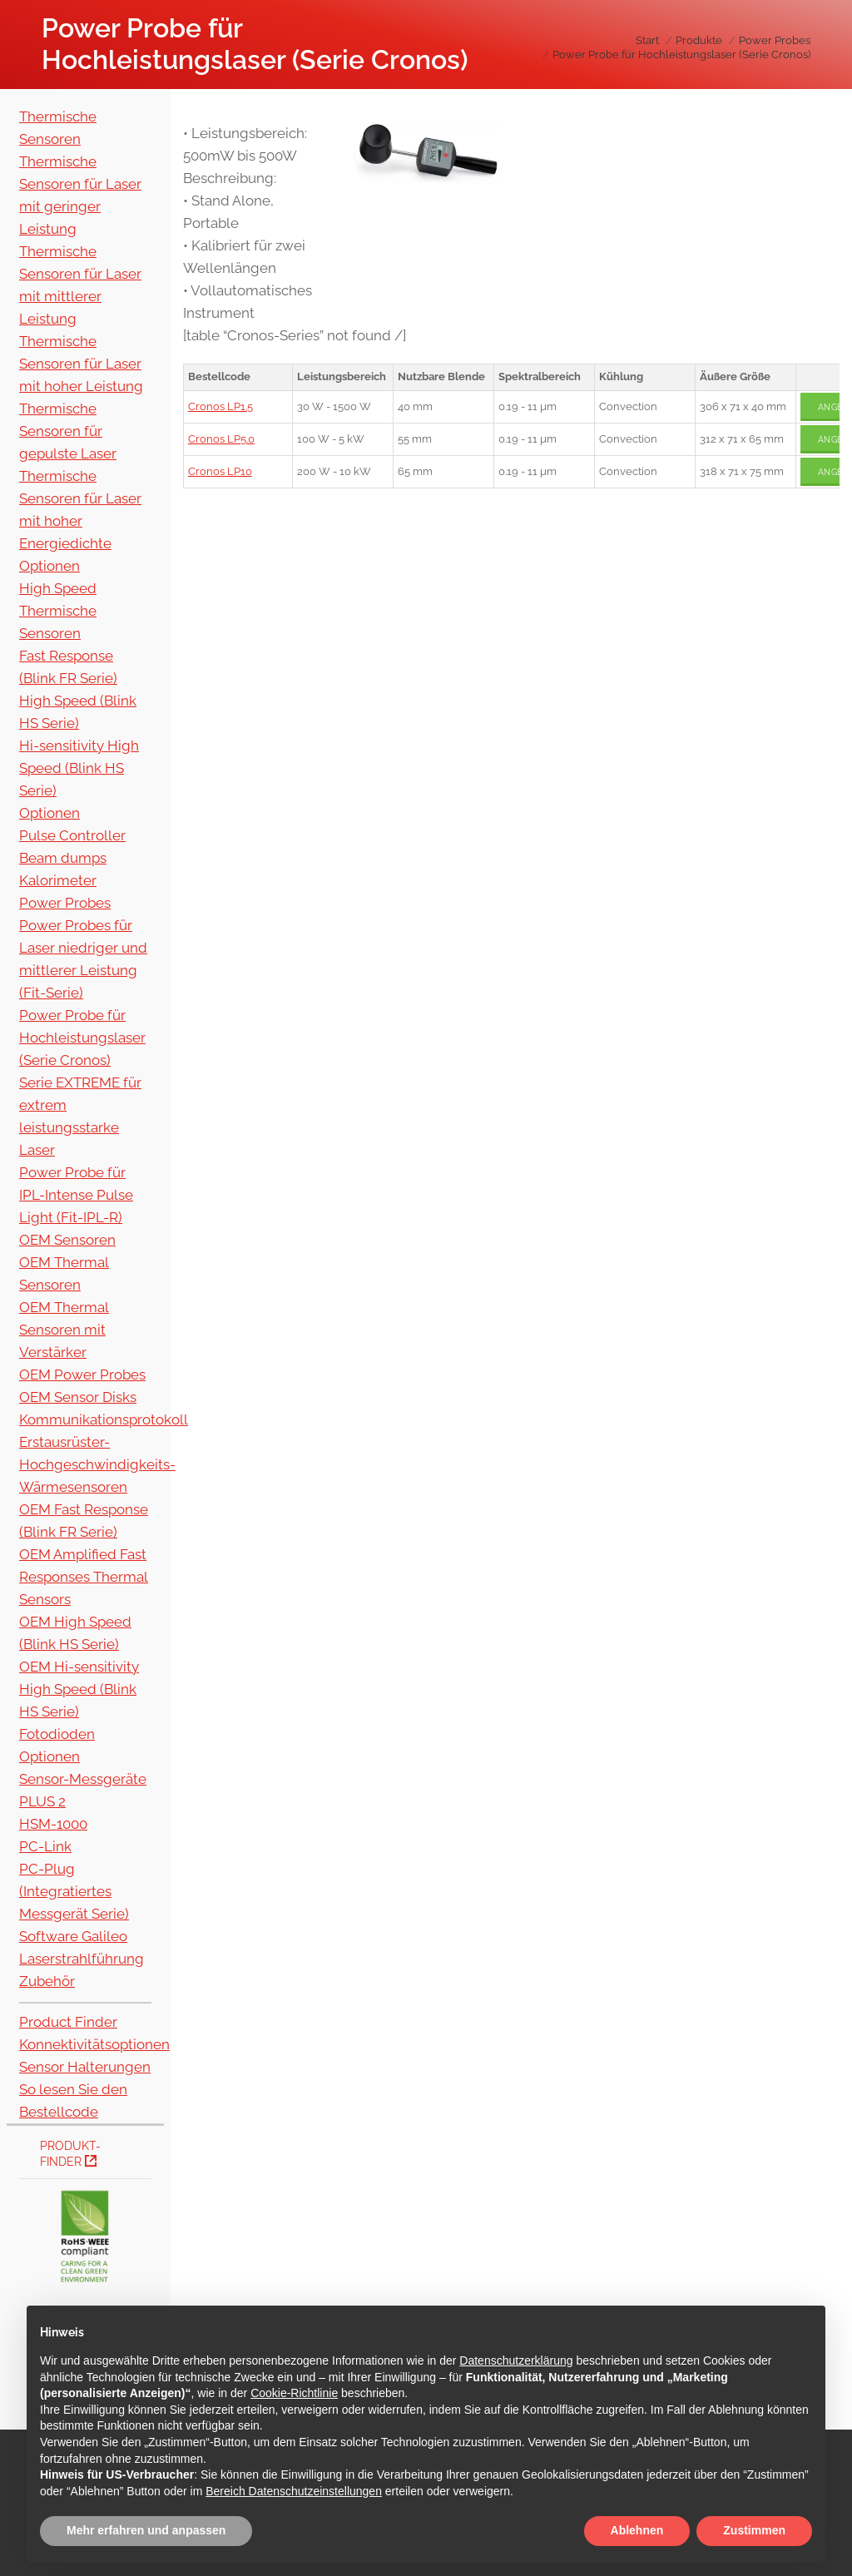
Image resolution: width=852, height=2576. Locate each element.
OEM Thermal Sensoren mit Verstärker (64, 1329)
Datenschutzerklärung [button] (515, 2360)
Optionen (49, 565)
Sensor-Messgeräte (82, 1779)
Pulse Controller (72, 835)
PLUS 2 (42, 1801)
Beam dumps (62, 858)
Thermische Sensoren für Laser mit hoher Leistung (81, 363)
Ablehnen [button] (637, 2530)
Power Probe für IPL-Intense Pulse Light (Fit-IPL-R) (76, 1195)
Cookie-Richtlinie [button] (294, 2393)
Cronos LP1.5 (220, 406)
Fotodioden (57, 1734)
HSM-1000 (53, 1824)
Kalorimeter (58, 880)
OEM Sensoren (67, 1239)
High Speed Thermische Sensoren (58, 611)
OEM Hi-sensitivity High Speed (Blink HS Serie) (79, 1689)
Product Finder (68, 2022)
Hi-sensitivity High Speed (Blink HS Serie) (79, 768)
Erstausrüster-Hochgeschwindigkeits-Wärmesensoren (97, 1464)
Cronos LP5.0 (221, 439)
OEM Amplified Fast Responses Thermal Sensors (83, 1577)
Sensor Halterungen (85, 2066)
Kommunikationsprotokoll (103, 1419)
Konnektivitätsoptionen (94, 2044)
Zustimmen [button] (754, 2530)
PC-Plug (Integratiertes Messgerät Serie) (74, 1891)
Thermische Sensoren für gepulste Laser (67, 431)
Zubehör (47, 1981)
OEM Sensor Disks (77, 1397)
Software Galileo (73, 1936)
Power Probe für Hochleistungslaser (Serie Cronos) (82, 1037)
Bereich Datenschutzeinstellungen (294, 2491)
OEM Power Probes (82, 1374)
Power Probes (65, 902)
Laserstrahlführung (81, 1958)
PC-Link (45, 1846)
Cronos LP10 (220, 471)
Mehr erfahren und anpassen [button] (146, 2530)
